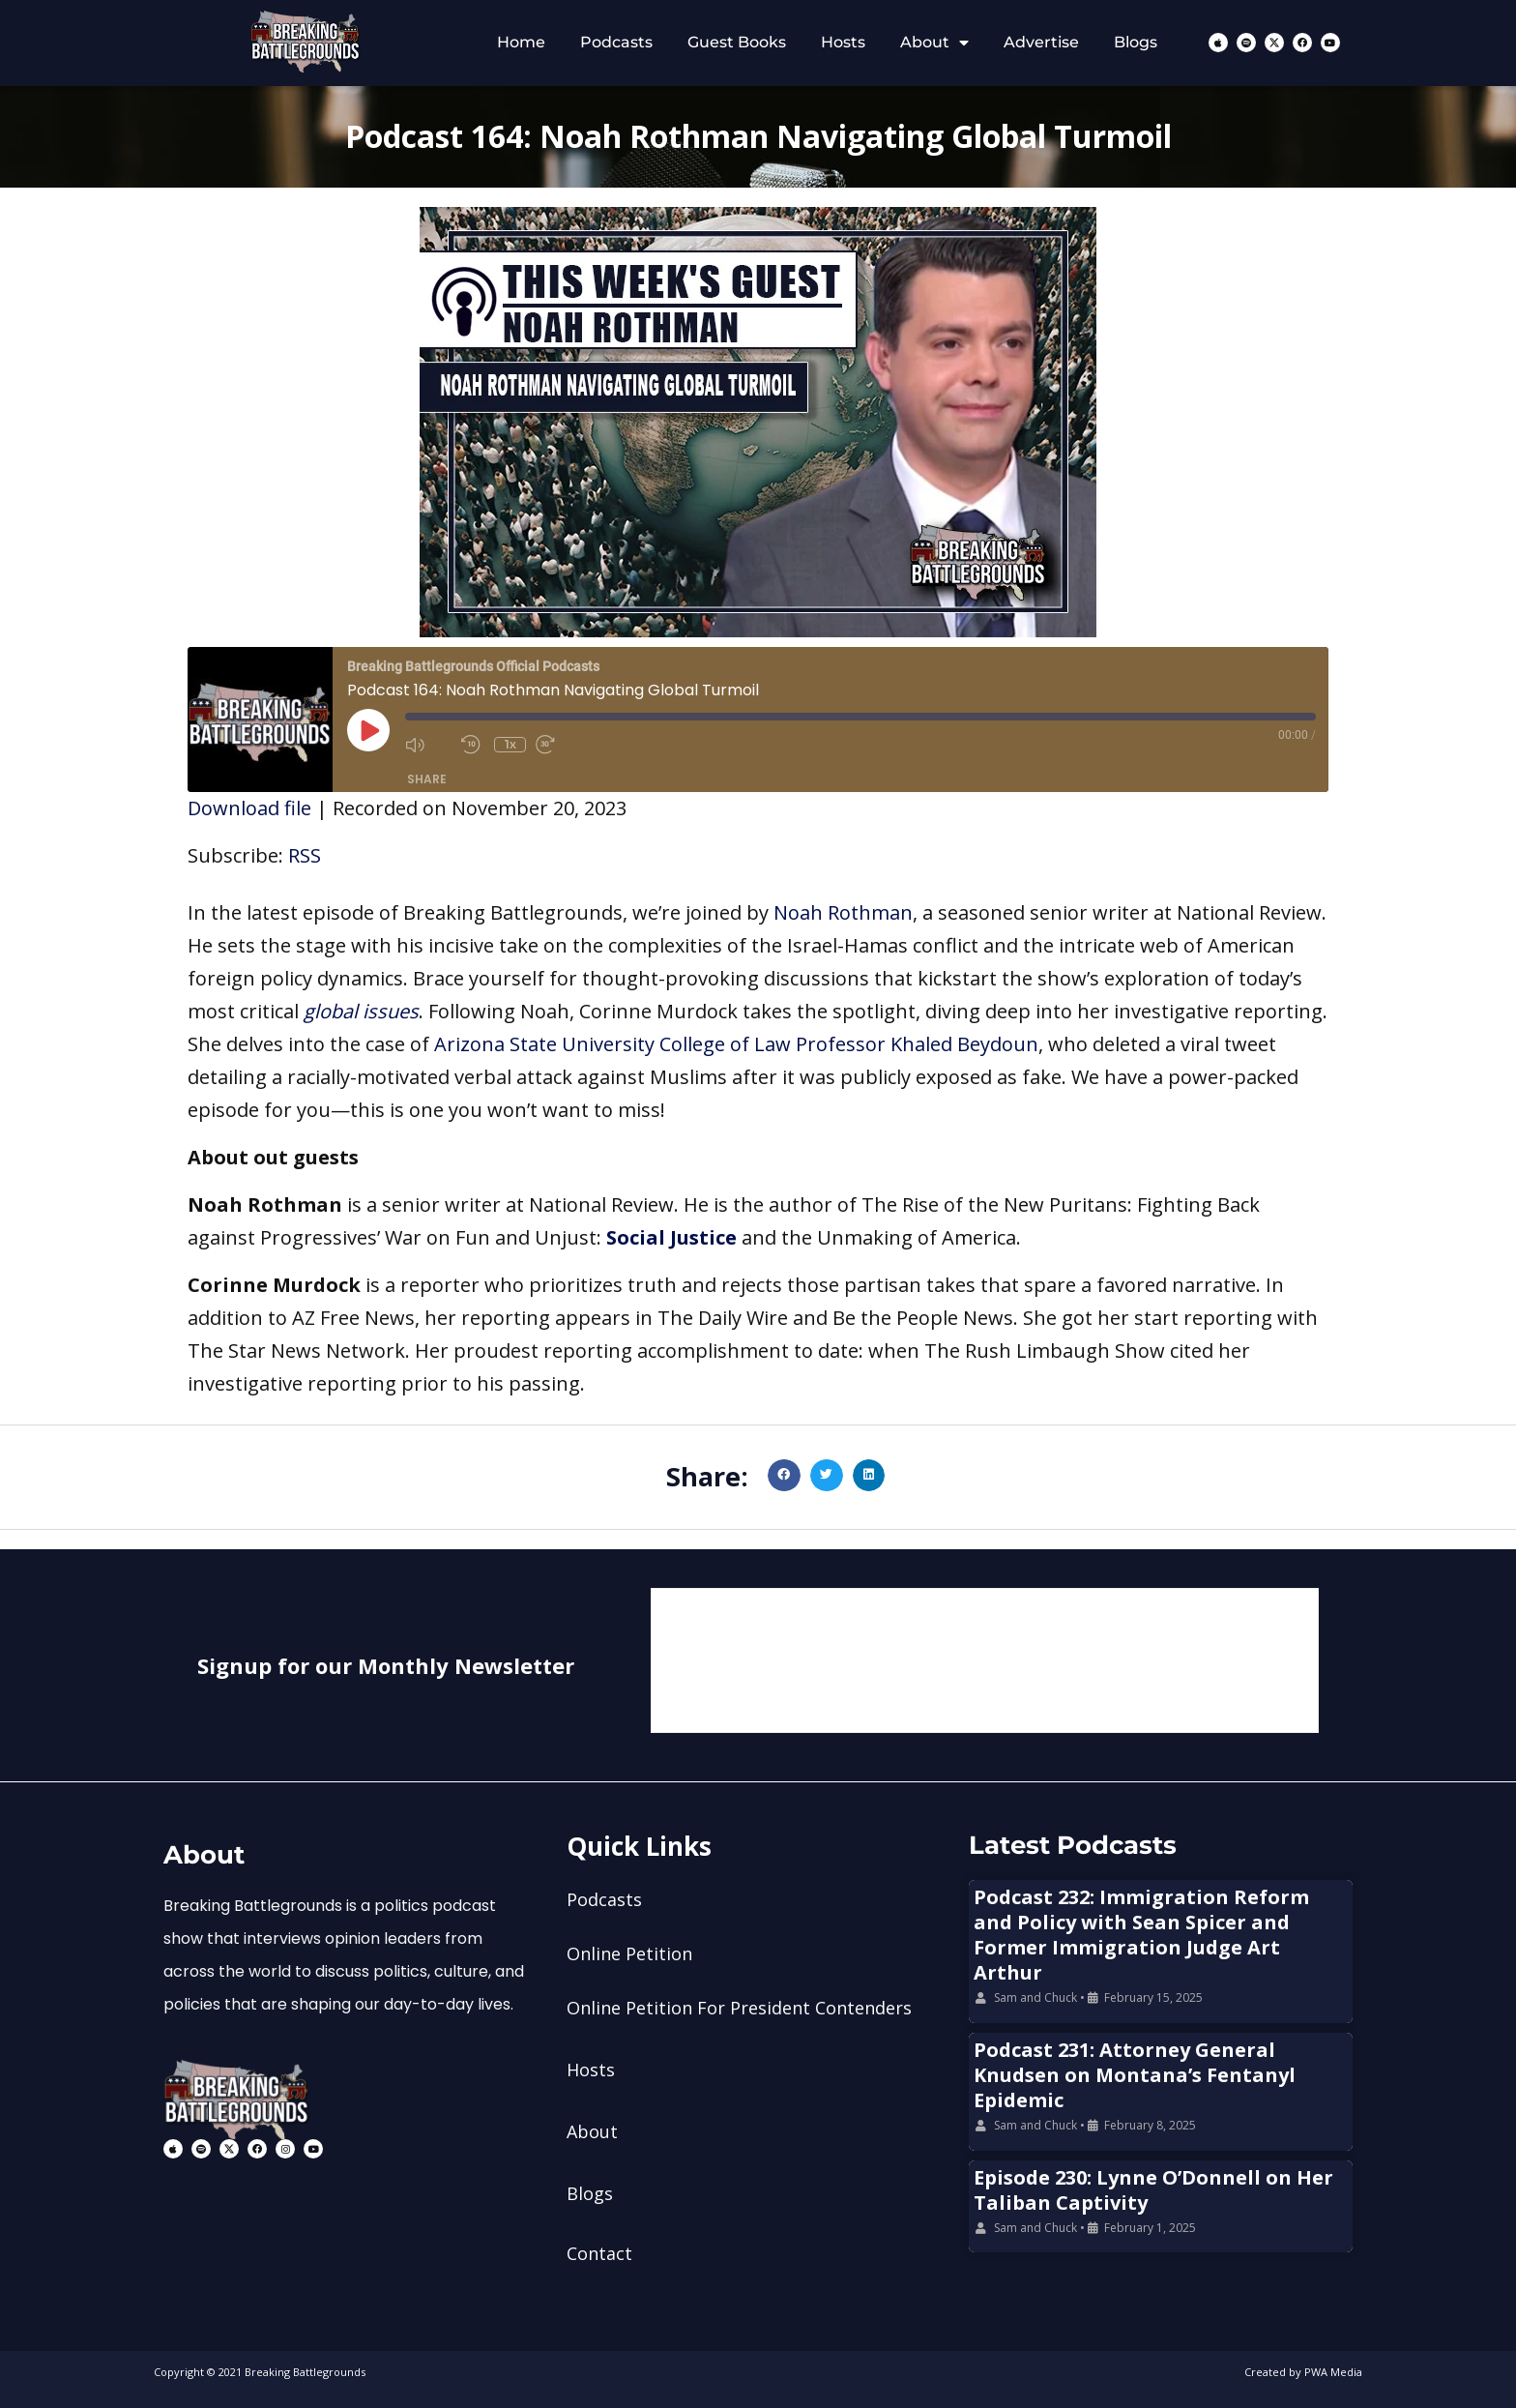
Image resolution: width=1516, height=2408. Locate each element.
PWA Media (1333, 2371)
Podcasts (616, 42)
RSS (304, 855)
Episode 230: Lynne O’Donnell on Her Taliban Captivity (1153, 2190)
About (934, 42)
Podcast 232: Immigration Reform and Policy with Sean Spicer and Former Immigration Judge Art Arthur (1141, 1934)
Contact (599, 2253)
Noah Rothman (843, 912)
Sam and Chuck (1035, 1997)
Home (521, 42)
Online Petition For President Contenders (739, 2007)
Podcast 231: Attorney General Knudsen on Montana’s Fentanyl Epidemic (1135, 2075)
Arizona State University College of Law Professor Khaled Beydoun (736, 1044)
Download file (249, 808)
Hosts (843, 42)
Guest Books (736, 42)
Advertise (1041, 42)
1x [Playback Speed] (510, 744)
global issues (361, 1011)
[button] (784, 1475)
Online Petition (629, 1953)
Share (427, 779)
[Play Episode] (368, 730)
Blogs (1135, 42)
